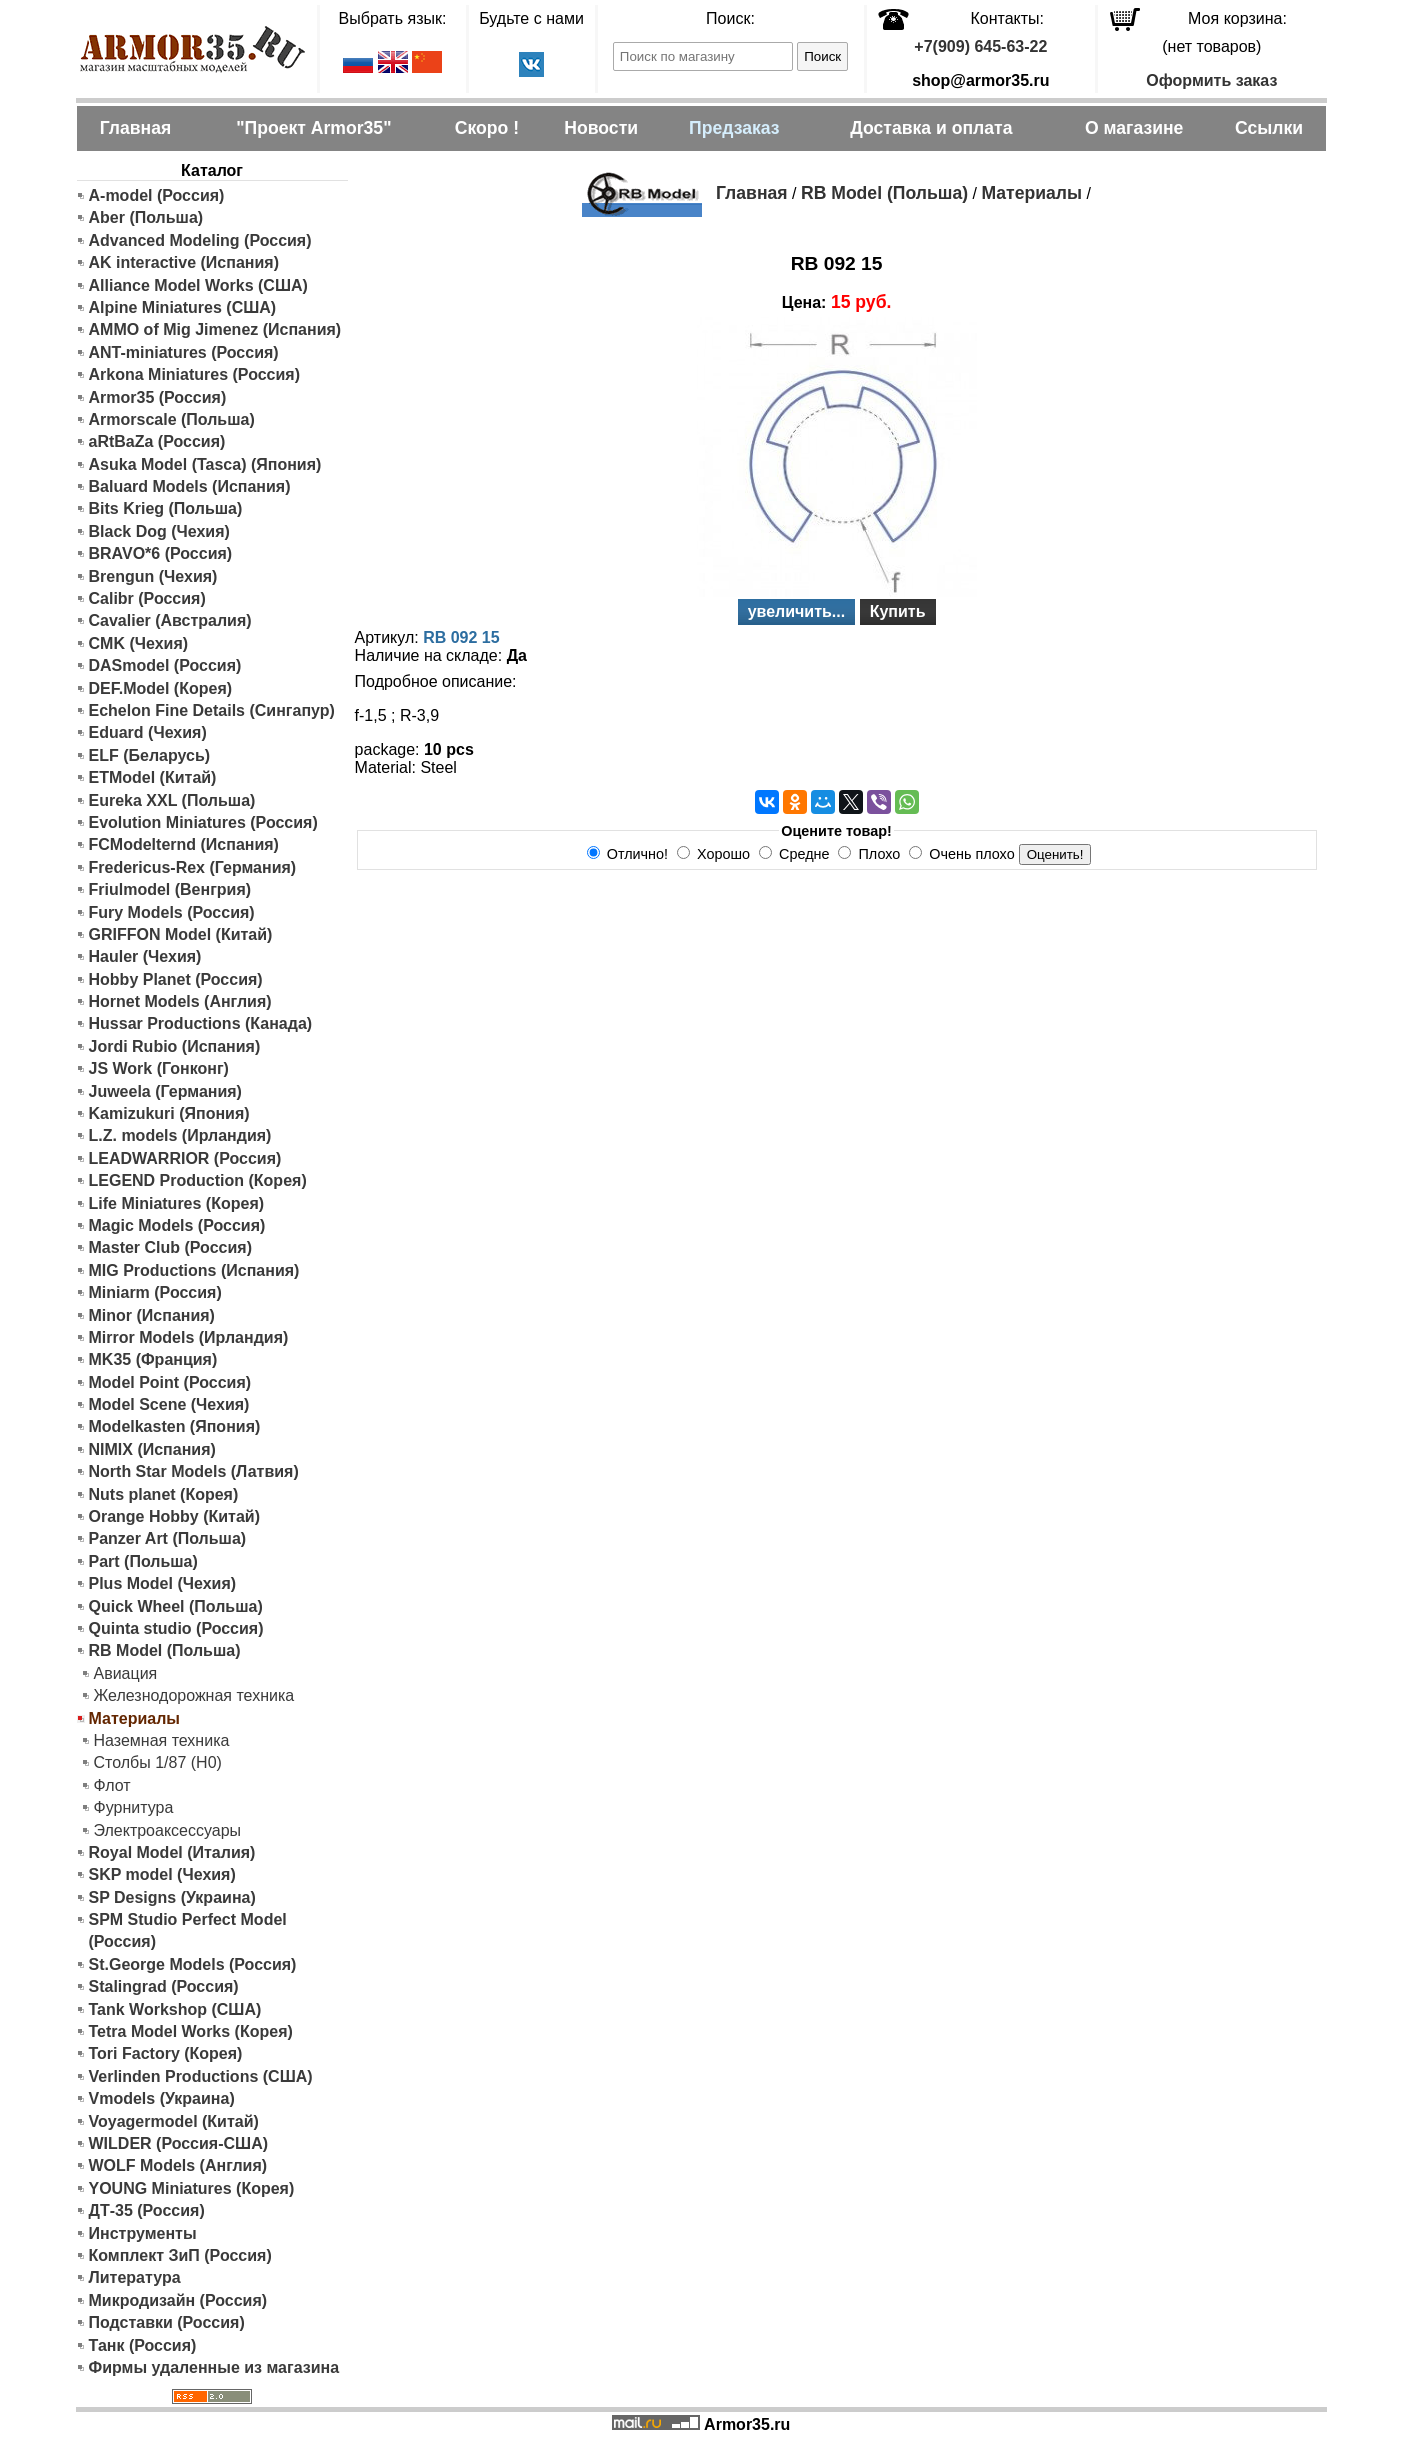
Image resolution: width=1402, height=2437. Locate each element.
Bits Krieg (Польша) (166, 508)
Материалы (1031, 193)
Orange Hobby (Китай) (175, 1516)
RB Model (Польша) (165, 1650)
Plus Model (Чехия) (163, 1583)
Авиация (126, 1673)
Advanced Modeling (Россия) (200, 240)
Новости (601, 128)
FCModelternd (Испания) (184, 844)
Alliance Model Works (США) (198, 285)
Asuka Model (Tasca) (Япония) (205, 464)
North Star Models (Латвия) (194, 1471)
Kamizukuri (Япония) (169, 1113)
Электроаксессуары (168, 1830)
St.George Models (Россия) (193, 1964)
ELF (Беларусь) (150, 755)
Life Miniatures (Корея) (177, 1203)
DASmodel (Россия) (165, 665)
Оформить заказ (1211, 80)
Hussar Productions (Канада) (201, 1023)
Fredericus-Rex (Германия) (193, 867)
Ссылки (1269, 128)
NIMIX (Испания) (152, 1449)
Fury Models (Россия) (172, 912)
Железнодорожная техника (194, 1695)
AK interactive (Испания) (184, 262)
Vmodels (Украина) (162, 2098)
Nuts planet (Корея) (164, 1494)
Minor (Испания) (152, 1315)
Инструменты (143, 2233)
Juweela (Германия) (165, 1091)
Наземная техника (162, 1740)
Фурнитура (134, 1807)
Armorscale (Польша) (172, 419)
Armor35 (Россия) (158, 397)
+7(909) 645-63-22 (980, 46)
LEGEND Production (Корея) (198, 1180)
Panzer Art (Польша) (168, 1538)
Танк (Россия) (143, 2345)
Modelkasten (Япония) (175, 1426)
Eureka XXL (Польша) (172, 800)
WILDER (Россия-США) (179, 2143)
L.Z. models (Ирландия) (180, 1135)
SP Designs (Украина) (172, 1897)
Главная (136, 128)
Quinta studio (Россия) (176, 1628)
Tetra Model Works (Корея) (191, 2031)
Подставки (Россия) (167, 2322)
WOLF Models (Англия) (178, 2165)
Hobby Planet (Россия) (176, 979)
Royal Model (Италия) (172, 1852)
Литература (135, 2277)
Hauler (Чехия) (145, 956)
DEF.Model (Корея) (161, 688)
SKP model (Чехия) (162, 1874)
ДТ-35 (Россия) (147, 2210)
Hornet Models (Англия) (180, 1001)
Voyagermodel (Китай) (174, 2121)
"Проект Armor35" (313, 128)
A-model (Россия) (157, 195)
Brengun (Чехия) (153, 576)
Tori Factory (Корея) (166, 2053)
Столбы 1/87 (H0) (158, 1762)
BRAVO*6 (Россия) (161, 553)
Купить (898, 611)
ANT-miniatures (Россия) (184, 352)
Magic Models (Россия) (177, 1225)
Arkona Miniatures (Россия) (195, 374)
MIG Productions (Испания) (194, 1270)
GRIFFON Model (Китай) (181, 934)
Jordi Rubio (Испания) (175, 1046)
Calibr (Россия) (147, 598)
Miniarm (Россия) (155, 1292)
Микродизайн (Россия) (178, 2300)
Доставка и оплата (931, 128)
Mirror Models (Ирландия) (189, 1337)
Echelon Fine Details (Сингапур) (212, 710)
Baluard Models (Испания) (190, 486)
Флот (112, 1785)
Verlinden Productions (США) (201, 2076)
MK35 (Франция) (153, 1359)
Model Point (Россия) (170, 1382)
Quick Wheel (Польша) (176, 1606)
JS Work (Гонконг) (159, 1068)
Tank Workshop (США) (175, 2009)
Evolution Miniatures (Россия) (203, 822)
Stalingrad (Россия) (164, 1986)
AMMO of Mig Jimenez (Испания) (215, 329)
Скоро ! (487, 128)
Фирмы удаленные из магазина (214, 2367)
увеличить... (797, 611)
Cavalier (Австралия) (170, 620)
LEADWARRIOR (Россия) (185, 1158)
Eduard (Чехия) (148, 732)
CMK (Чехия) (139, 643)
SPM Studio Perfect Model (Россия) (188, 1930)
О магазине (1134, 128)
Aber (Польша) (146, 217)
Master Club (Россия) (170, 1247)
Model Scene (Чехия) (169, 1404)
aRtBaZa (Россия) (157, 441)
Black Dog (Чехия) (159, 531)
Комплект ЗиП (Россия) (180, 2255)
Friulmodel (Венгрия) (170, 889)
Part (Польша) (143, 1561)
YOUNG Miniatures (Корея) (192, 2188)
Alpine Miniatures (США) (183, 307)
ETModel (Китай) (153, 777)
